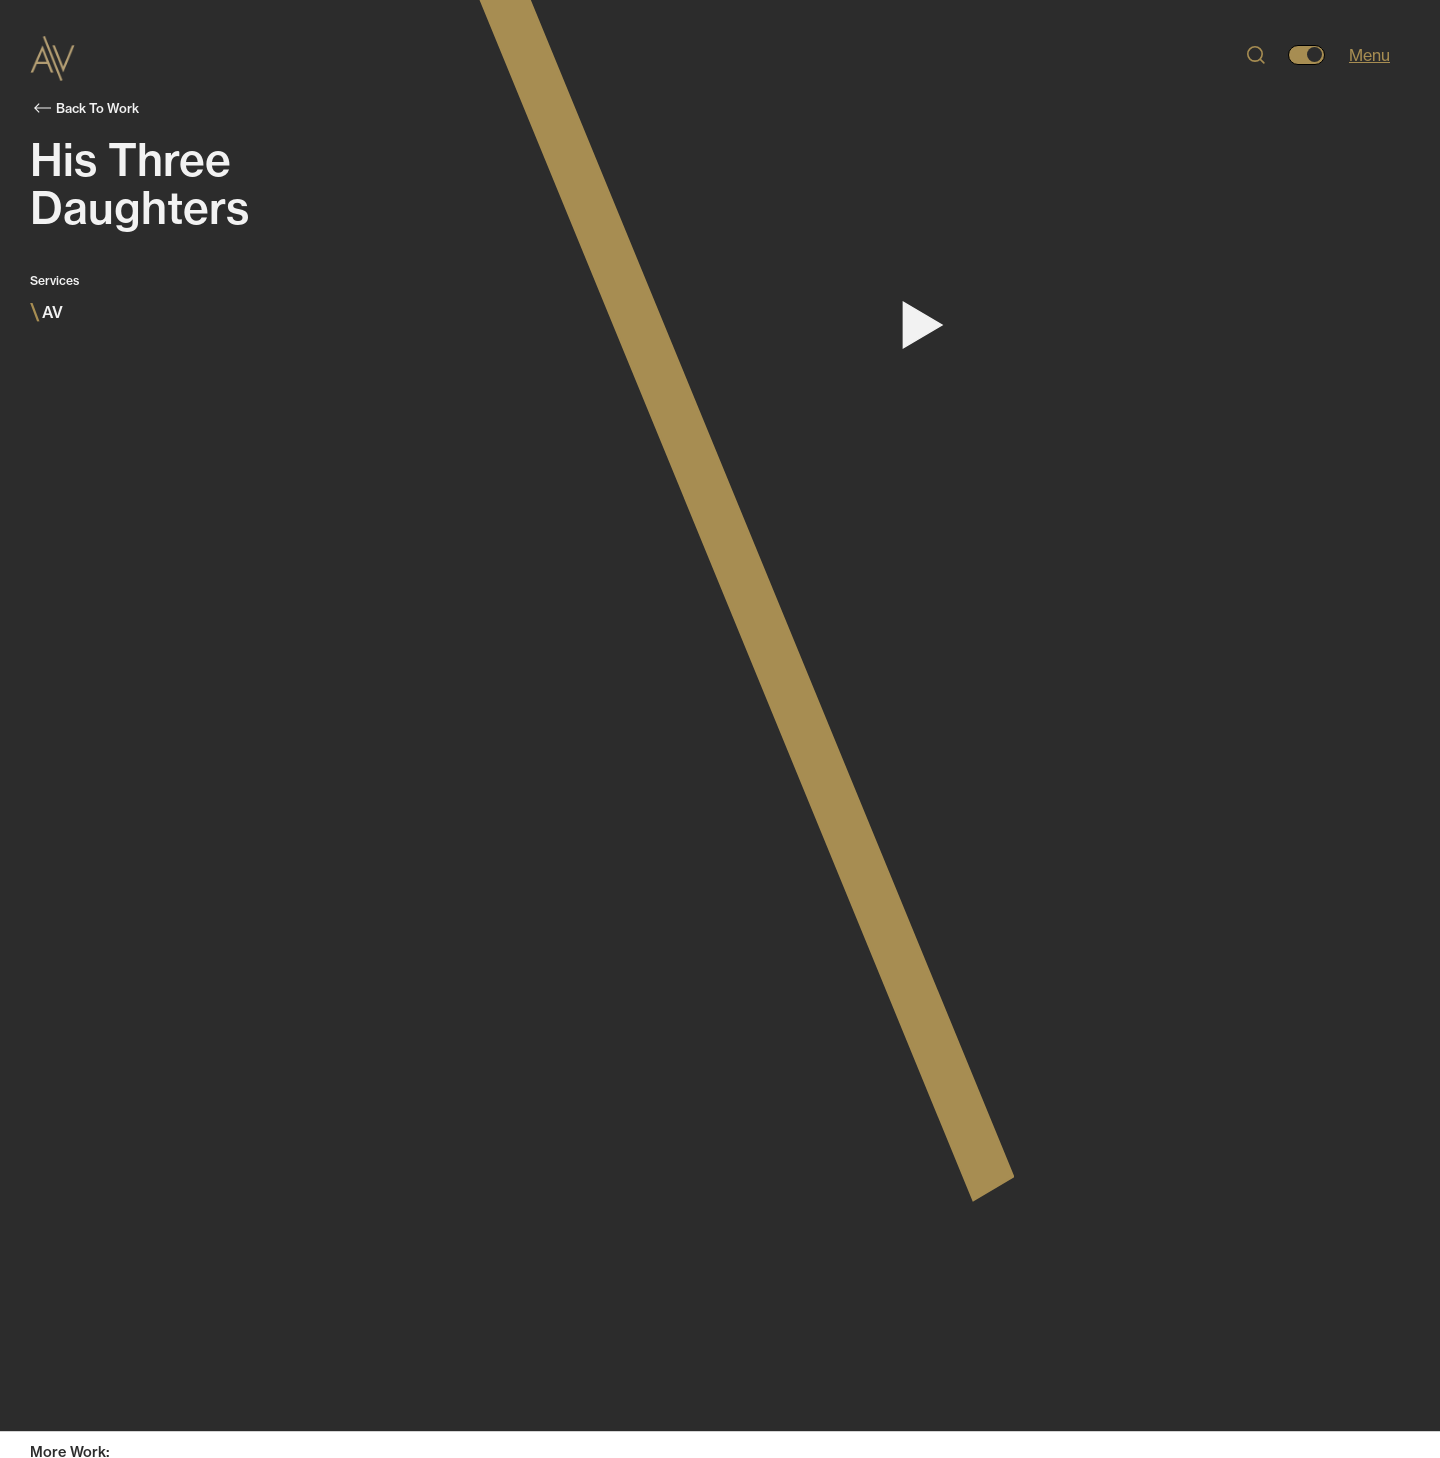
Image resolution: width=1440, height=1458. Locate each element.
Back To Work (86, 108)
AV (46, 312)
